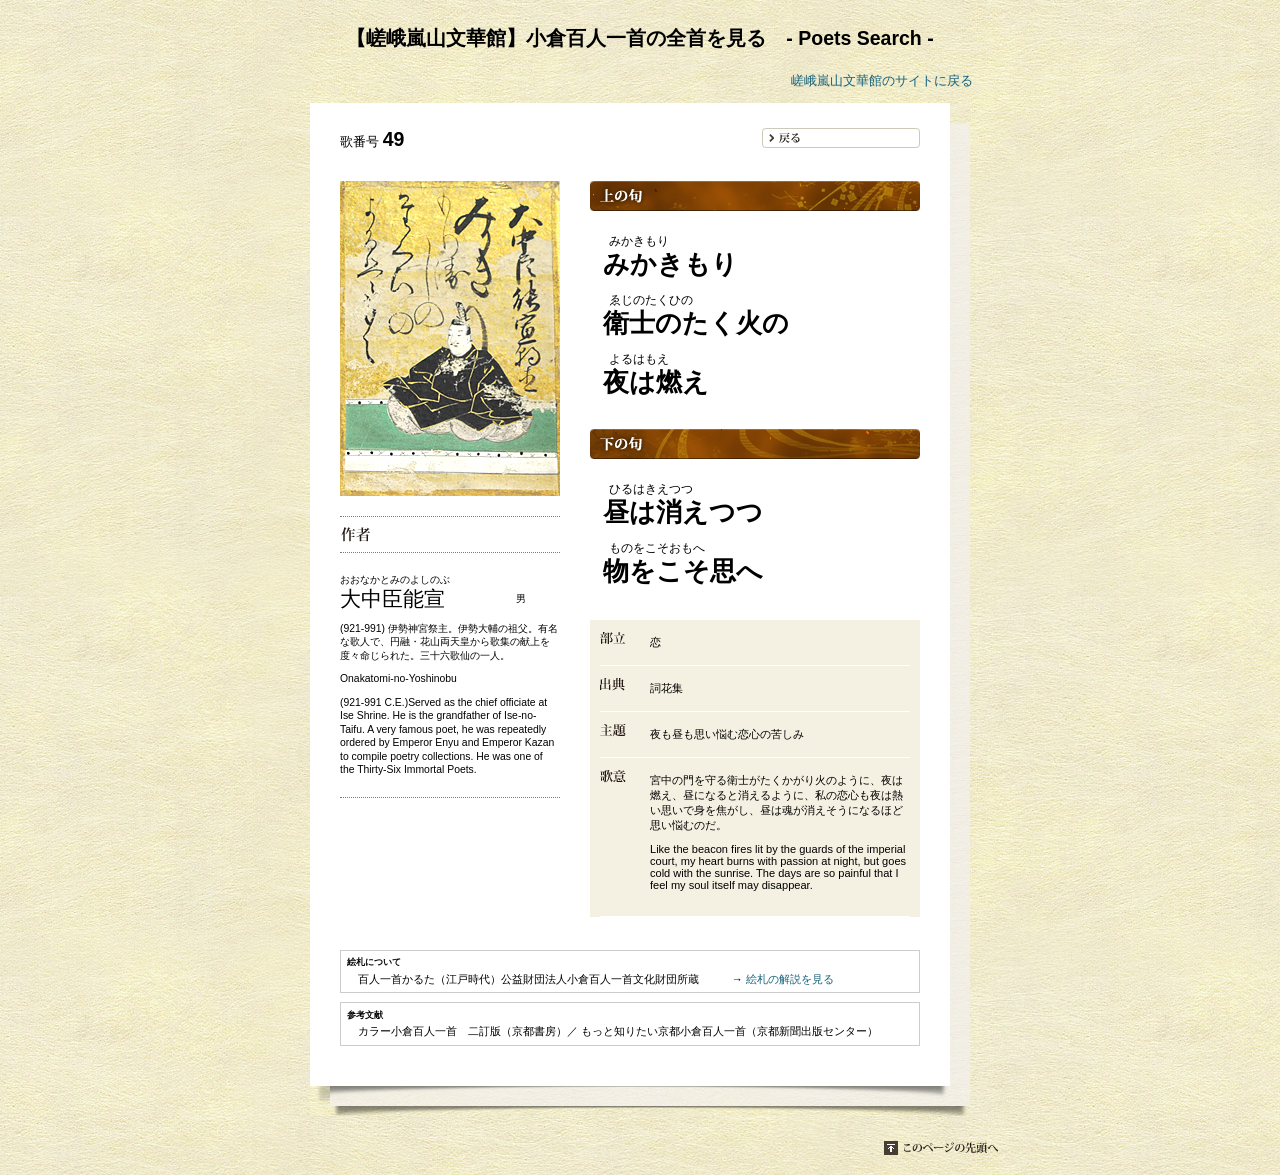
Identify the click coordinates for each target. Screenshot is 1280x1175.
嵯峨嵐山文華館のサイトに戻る (882, 80)
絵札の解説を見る (790, 979)
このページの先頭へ (941, 1148)
